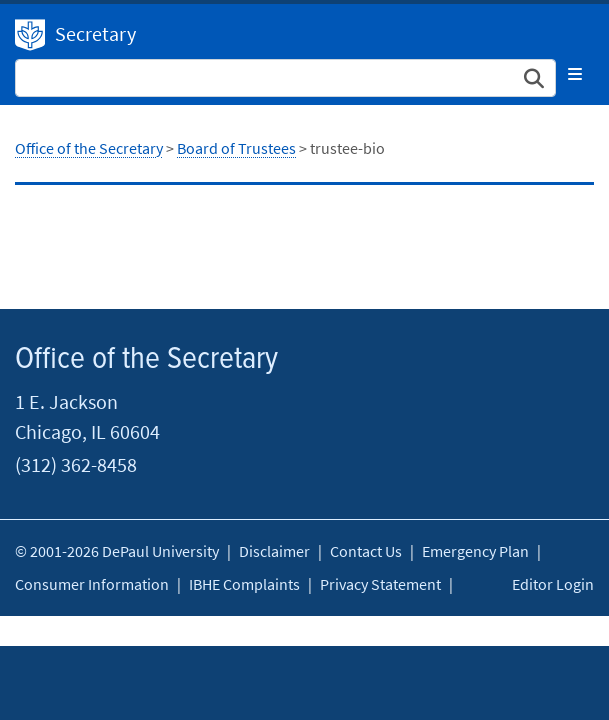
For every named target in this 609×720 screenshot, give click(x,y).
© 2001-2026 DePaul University (117, 551)
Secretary (95, 33)
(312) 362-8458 (76, 464)
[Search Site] (285, 78)
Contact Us (366, 551)
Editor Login (553, 584)
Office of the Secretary (30, 35)
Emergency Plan (475, 551)
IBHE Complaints (244, 584)
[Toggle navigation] (575, 74)
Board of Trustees (236, 148)
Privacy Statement (380, 584)
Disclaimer (274, 551)
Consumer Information (92, 584)
